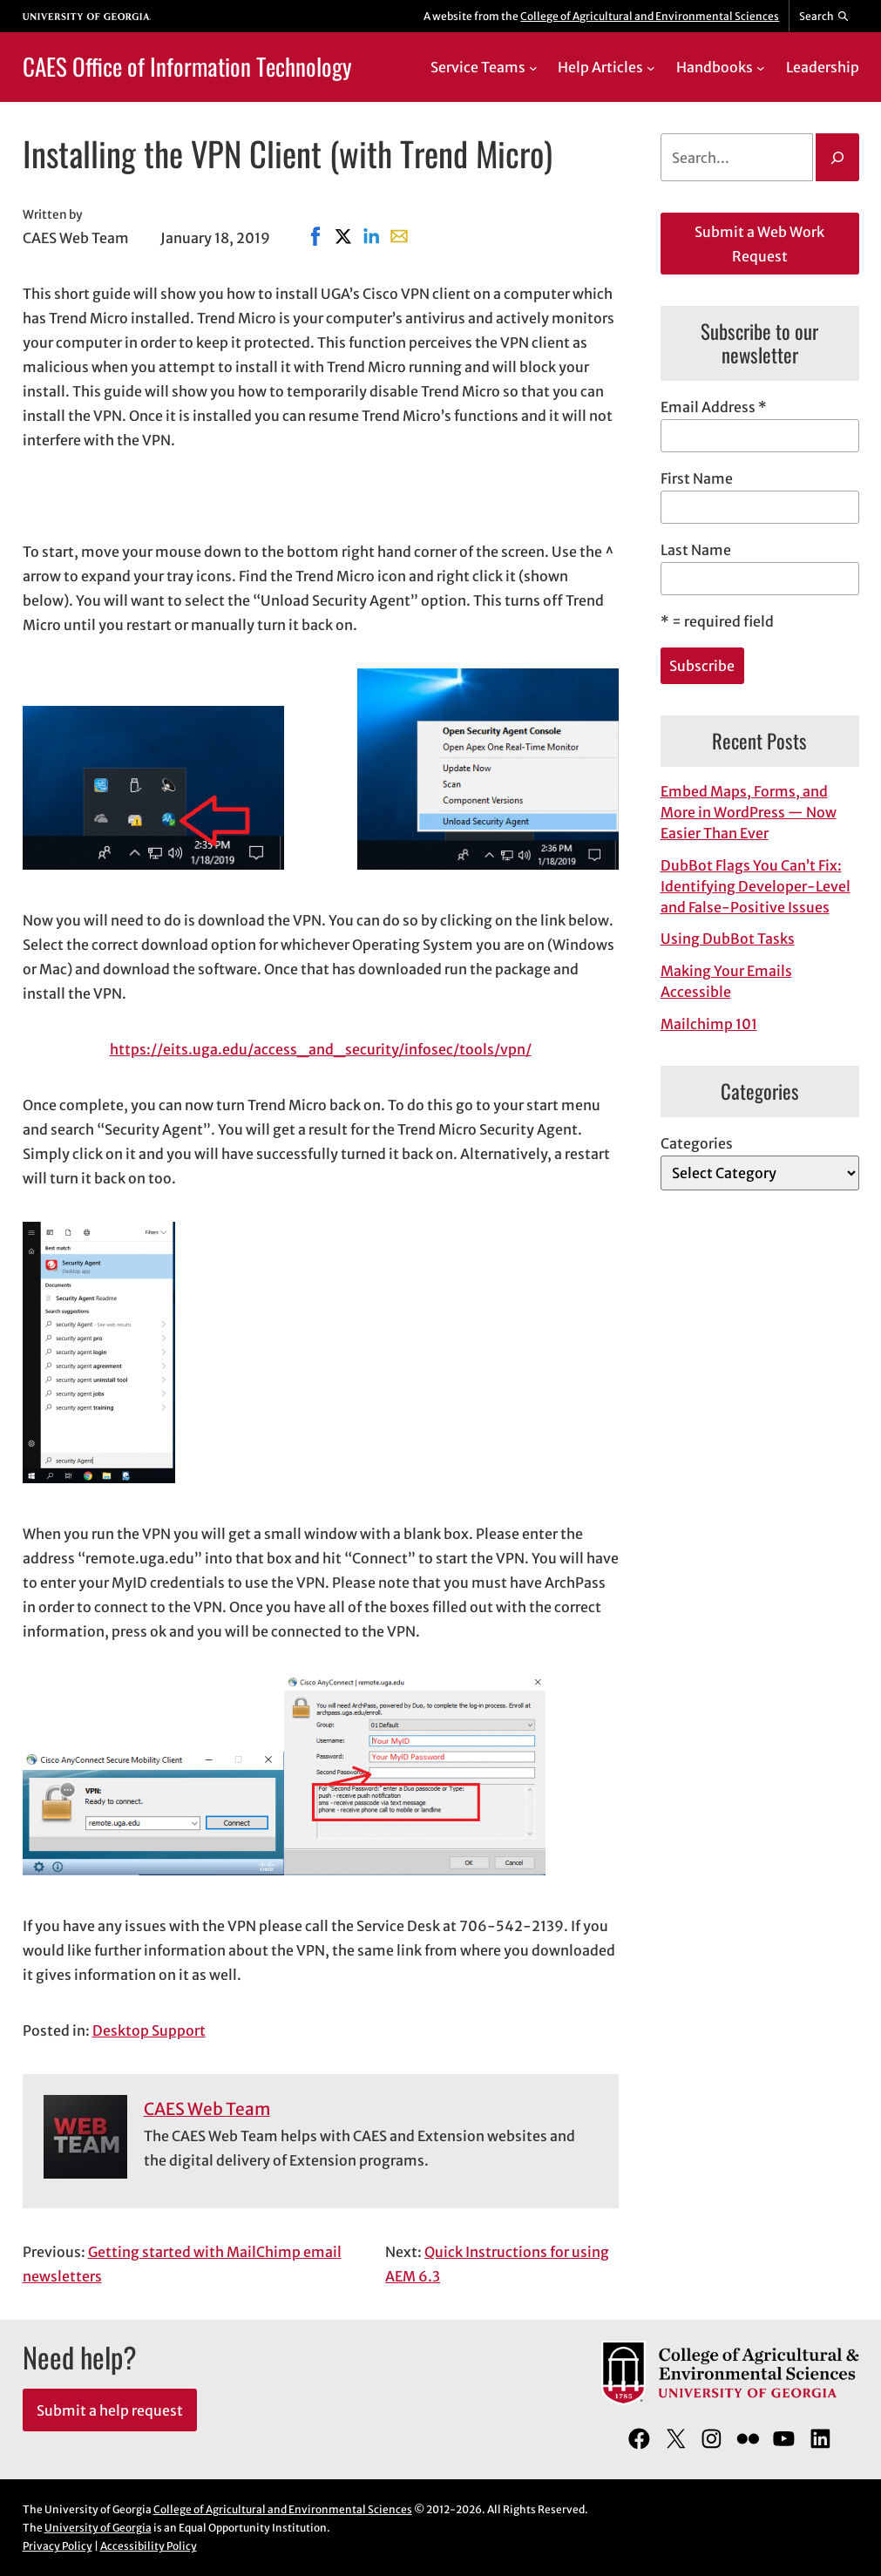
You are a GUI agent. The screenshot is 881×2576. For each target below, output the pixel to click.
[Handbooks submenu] (760, 67)
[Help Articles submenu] (651, 67)
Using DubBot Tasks (728, 938)
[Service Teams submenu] (533, 67)
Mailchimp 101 (709, 1024)
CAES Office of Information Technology (187, 66)
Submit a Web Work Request (759, 244)
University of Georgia (98, 2527)
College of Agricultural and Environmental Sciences (649, 16)
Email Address (714, 407)
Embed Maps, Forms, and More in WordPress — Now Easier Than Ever (749, 812)
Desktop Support (149, 2030)
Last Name (696, 550)
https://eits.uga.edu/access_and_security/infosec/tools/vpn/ (321, 1049)
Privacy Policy (57, 2545)
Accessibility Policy (148, 2545)
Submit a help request (110, 2410)
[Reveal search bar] (824, 16)
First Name (697, 478)
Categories (697, 1143)
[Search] (837, 157)
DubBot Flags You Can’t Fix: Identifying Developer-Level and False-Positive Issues (756, 886)
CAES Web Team (207, 2108)
